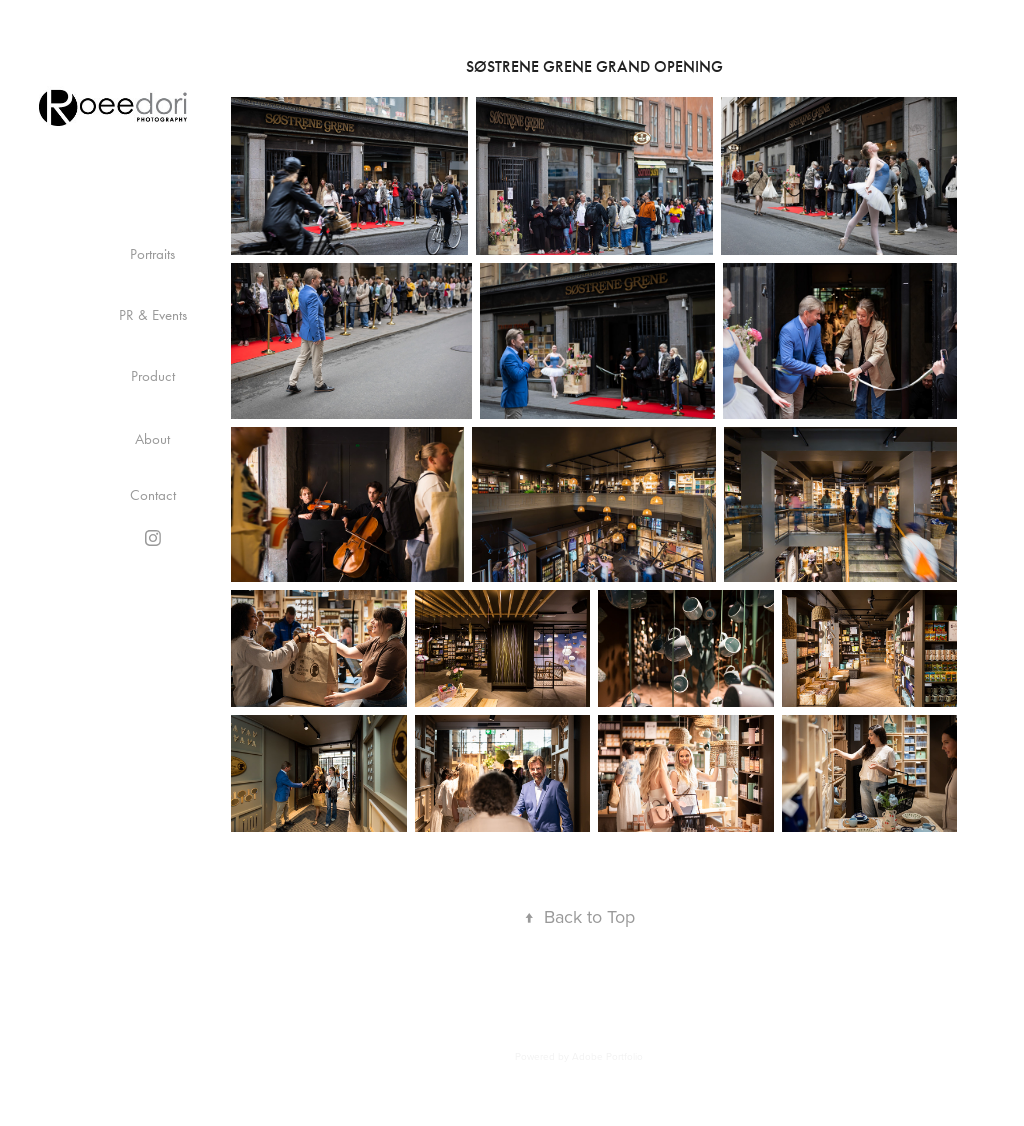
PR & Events (153, 315)
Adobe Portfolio (607, 1056)
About (152, 439)
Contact (153, 495)
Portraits (152, 254)
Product (153, 376)
